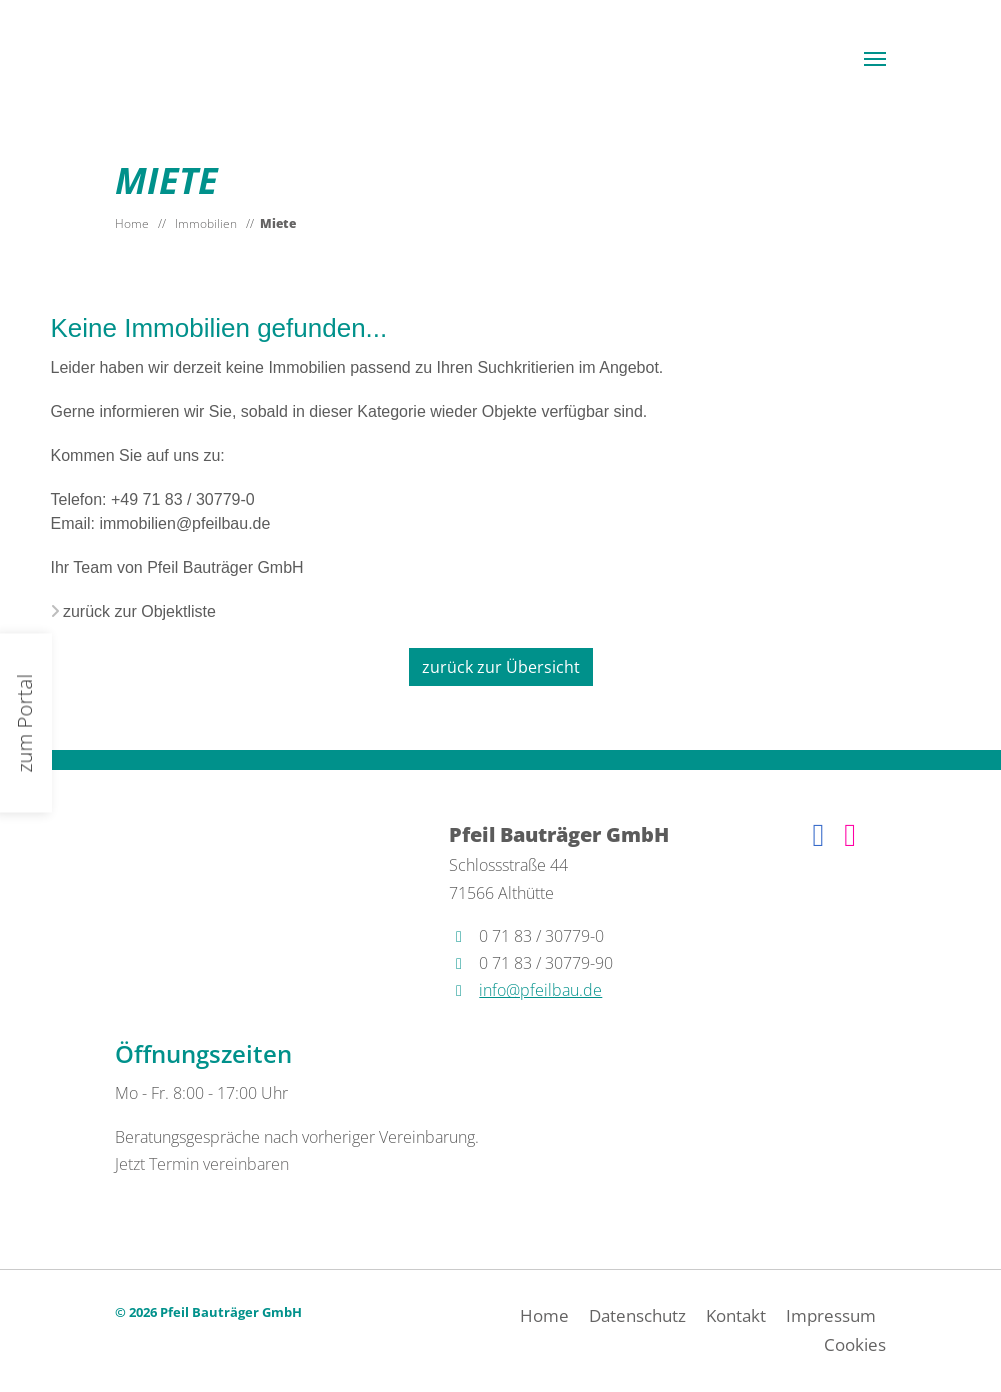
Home (132, 223)
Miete (278, 223)
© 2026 (208, 1312)
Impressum (831, 1315)
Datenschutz (637, 1315)
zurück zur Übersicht (501, 667)
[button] (875, 59)
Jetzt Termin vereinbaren (202, 1164)
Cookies (855, 1344)
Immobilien (206, 223)
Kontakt (736, 1315)
